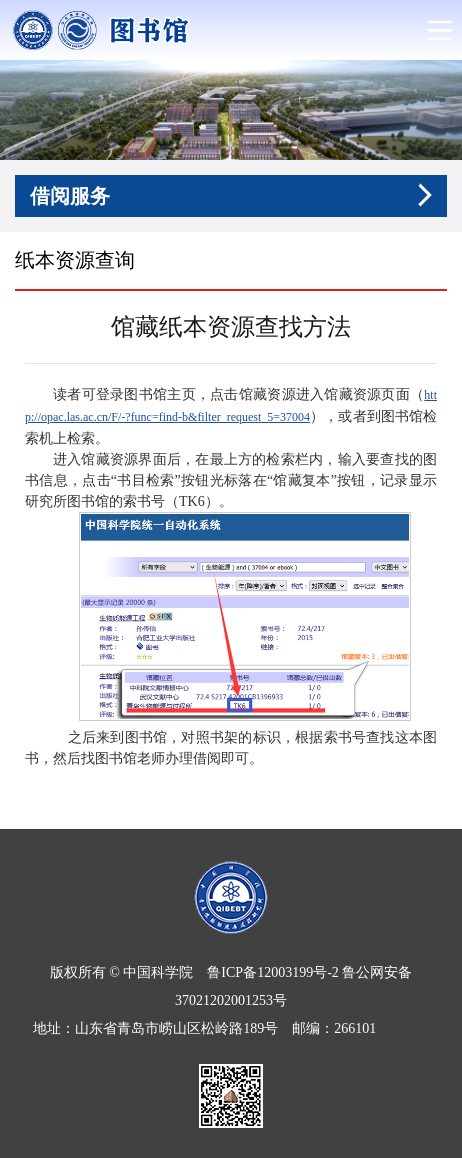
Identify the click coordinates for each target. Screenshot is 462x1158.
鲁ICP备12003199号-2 (272, 972)
